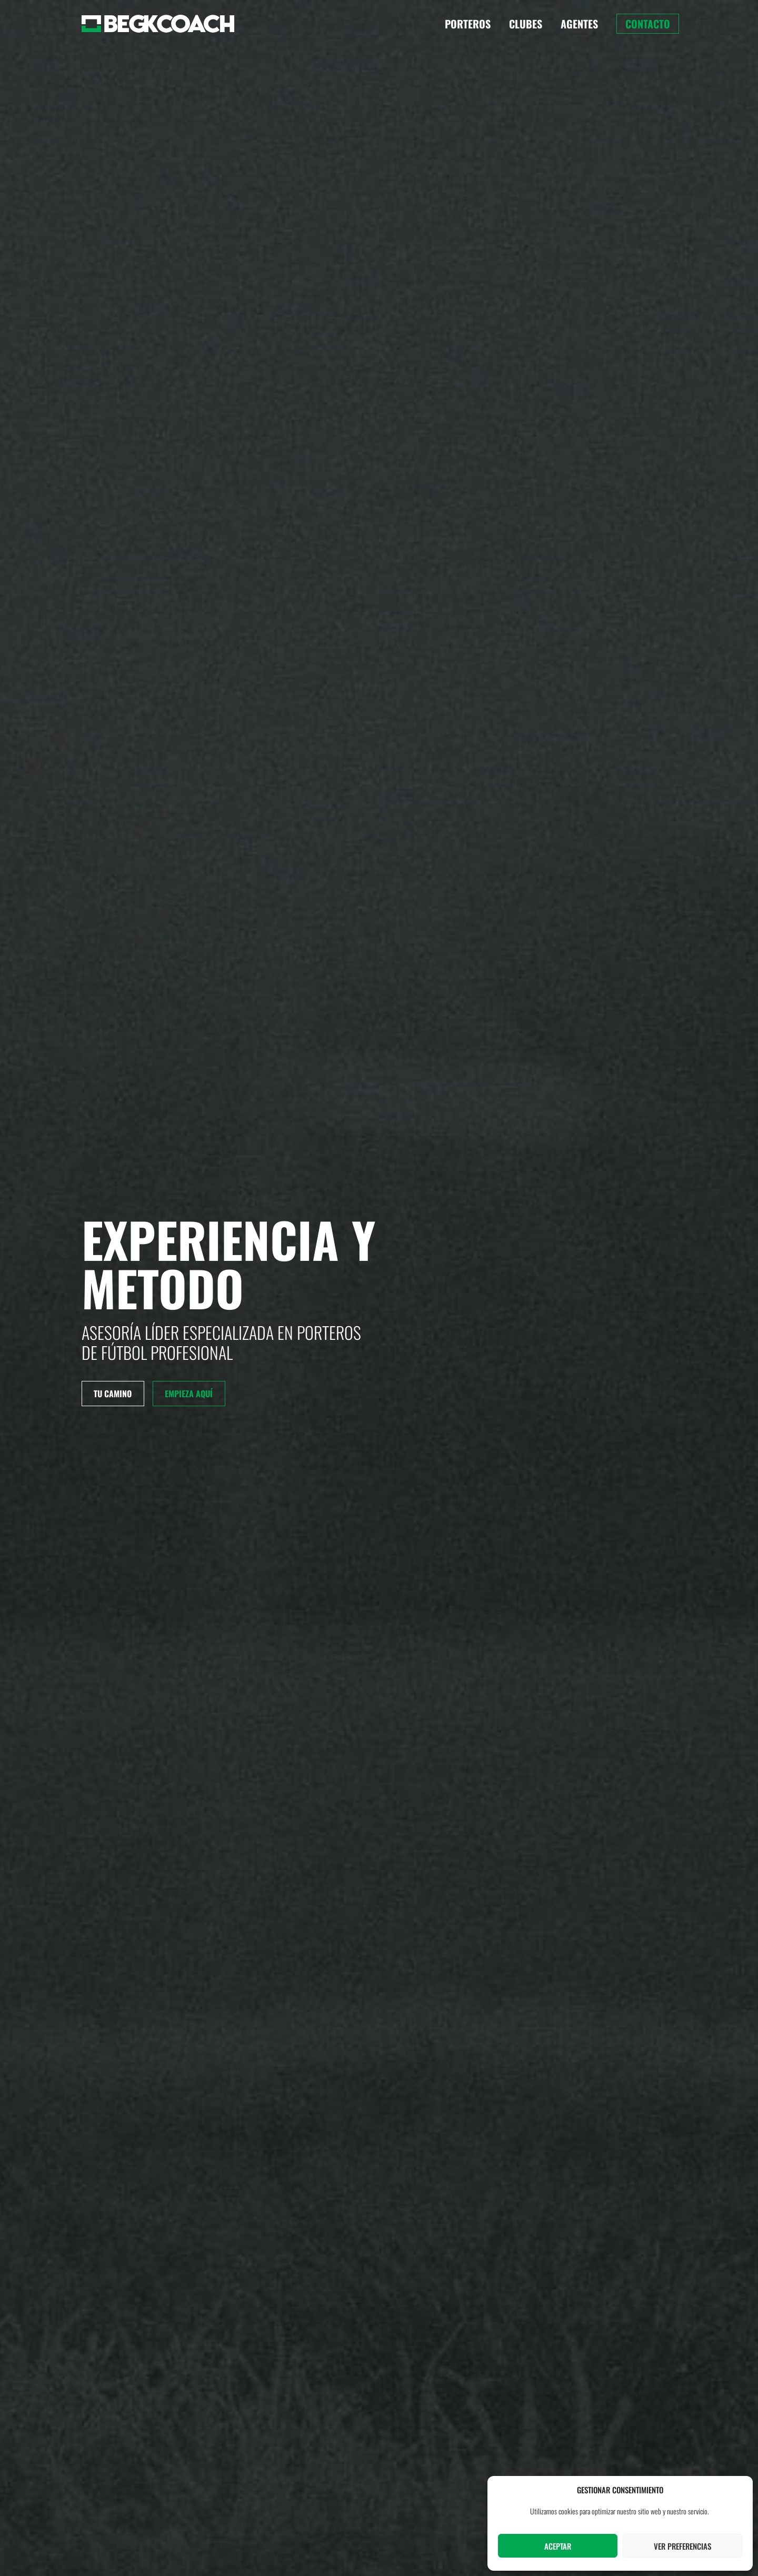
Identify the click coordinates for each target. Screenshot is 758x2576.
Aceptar (557, 2546)
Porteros (468, 24)
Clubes (525, 24)
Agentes (579, 24)
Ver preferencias (682, 2546)
